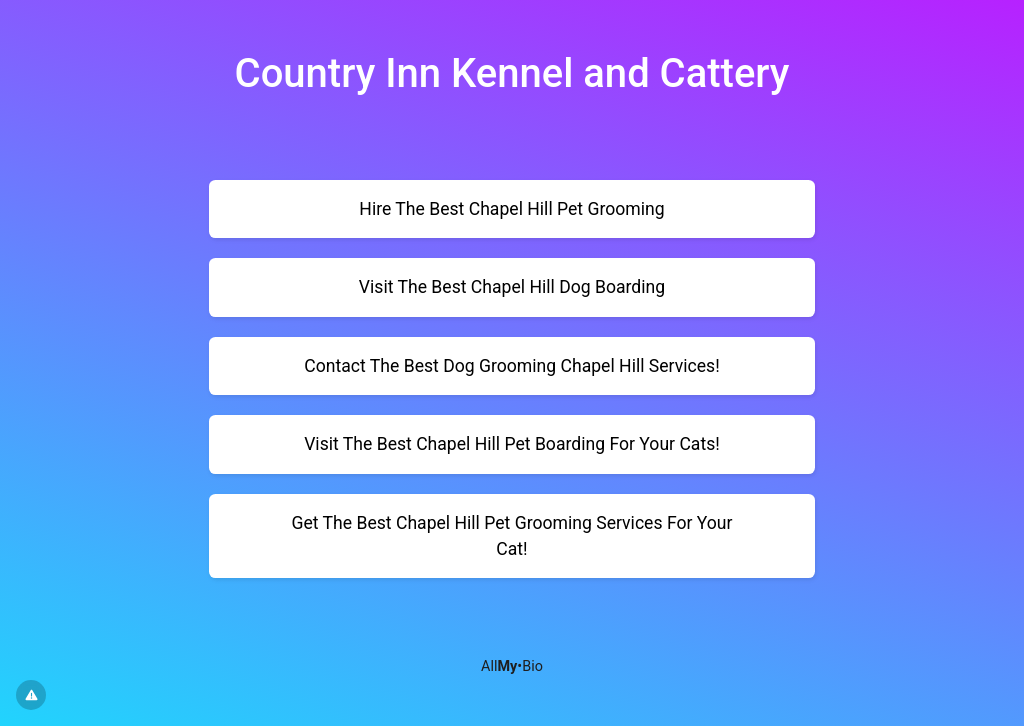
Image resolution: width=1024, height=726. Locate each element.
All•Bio (512, 666)
